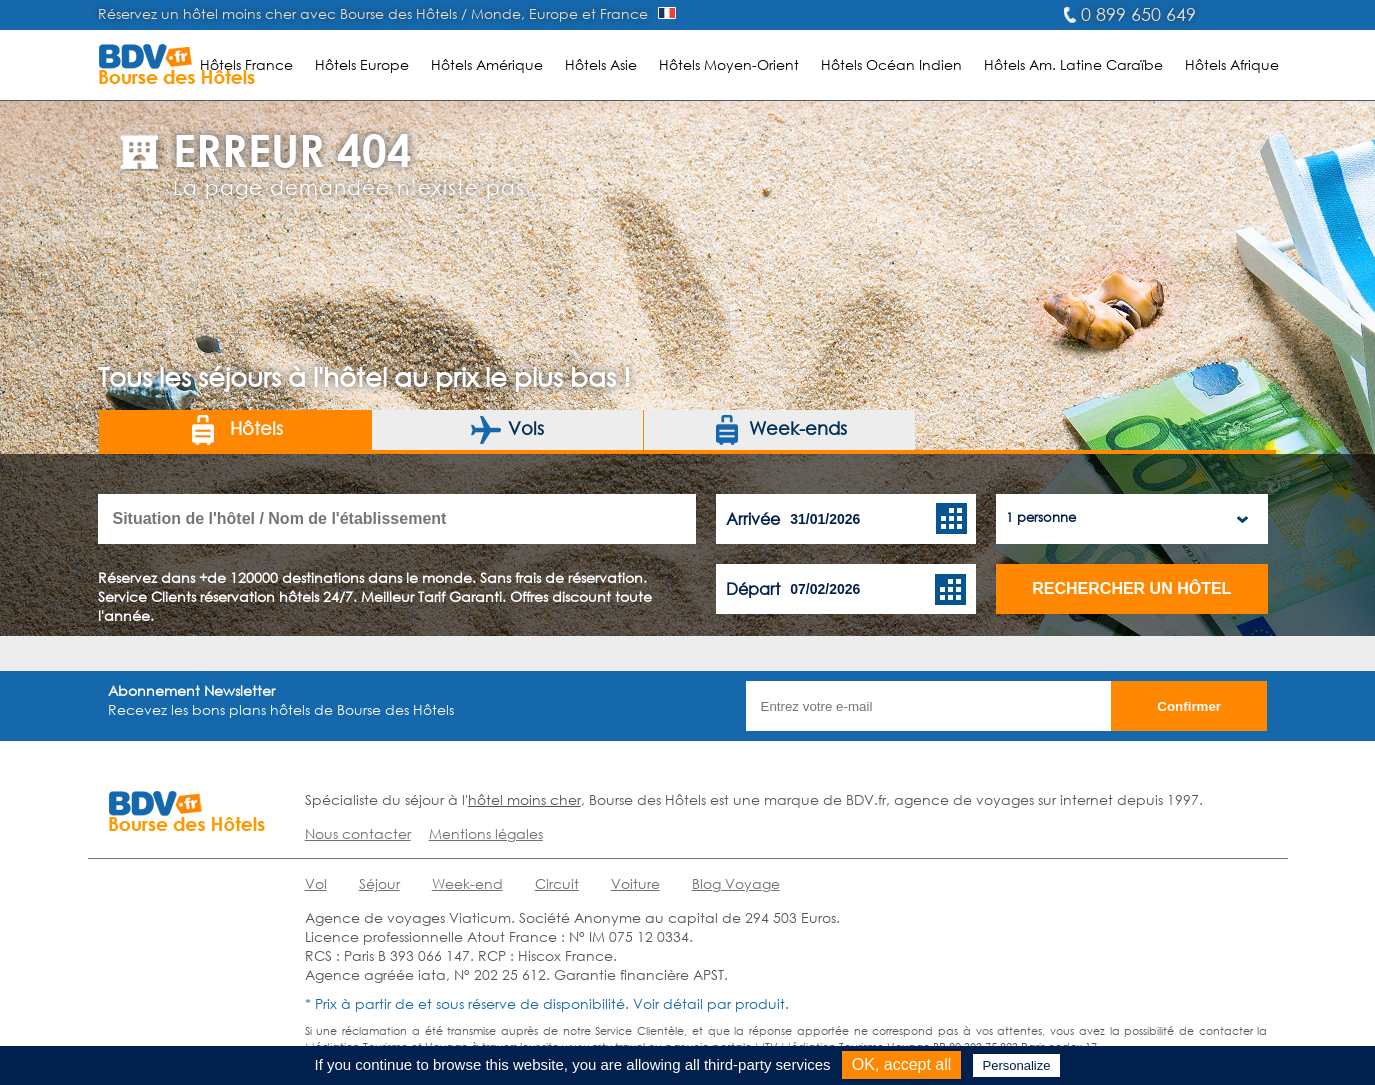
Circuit (557, 883)
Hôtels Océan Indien (891, 64)
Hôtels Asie (601, 64)
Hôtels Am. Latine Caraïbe (1073, 64)
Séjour (379, 883)
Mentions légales (486, 833)
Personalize (1017, 1065)
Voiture (635, 883)
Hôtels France (246, 64)
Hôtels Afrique (1232, 64)
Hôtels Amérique (487, 64)
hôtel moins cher (524, 799)
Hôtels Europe (362, 64)
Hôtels (235, 430)
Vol (316, 883)
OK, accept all (902, 1064)
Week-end (467, 883)
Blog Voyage (736, 883)
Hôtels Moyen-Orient (729, 64)
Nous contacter (358, 833)
